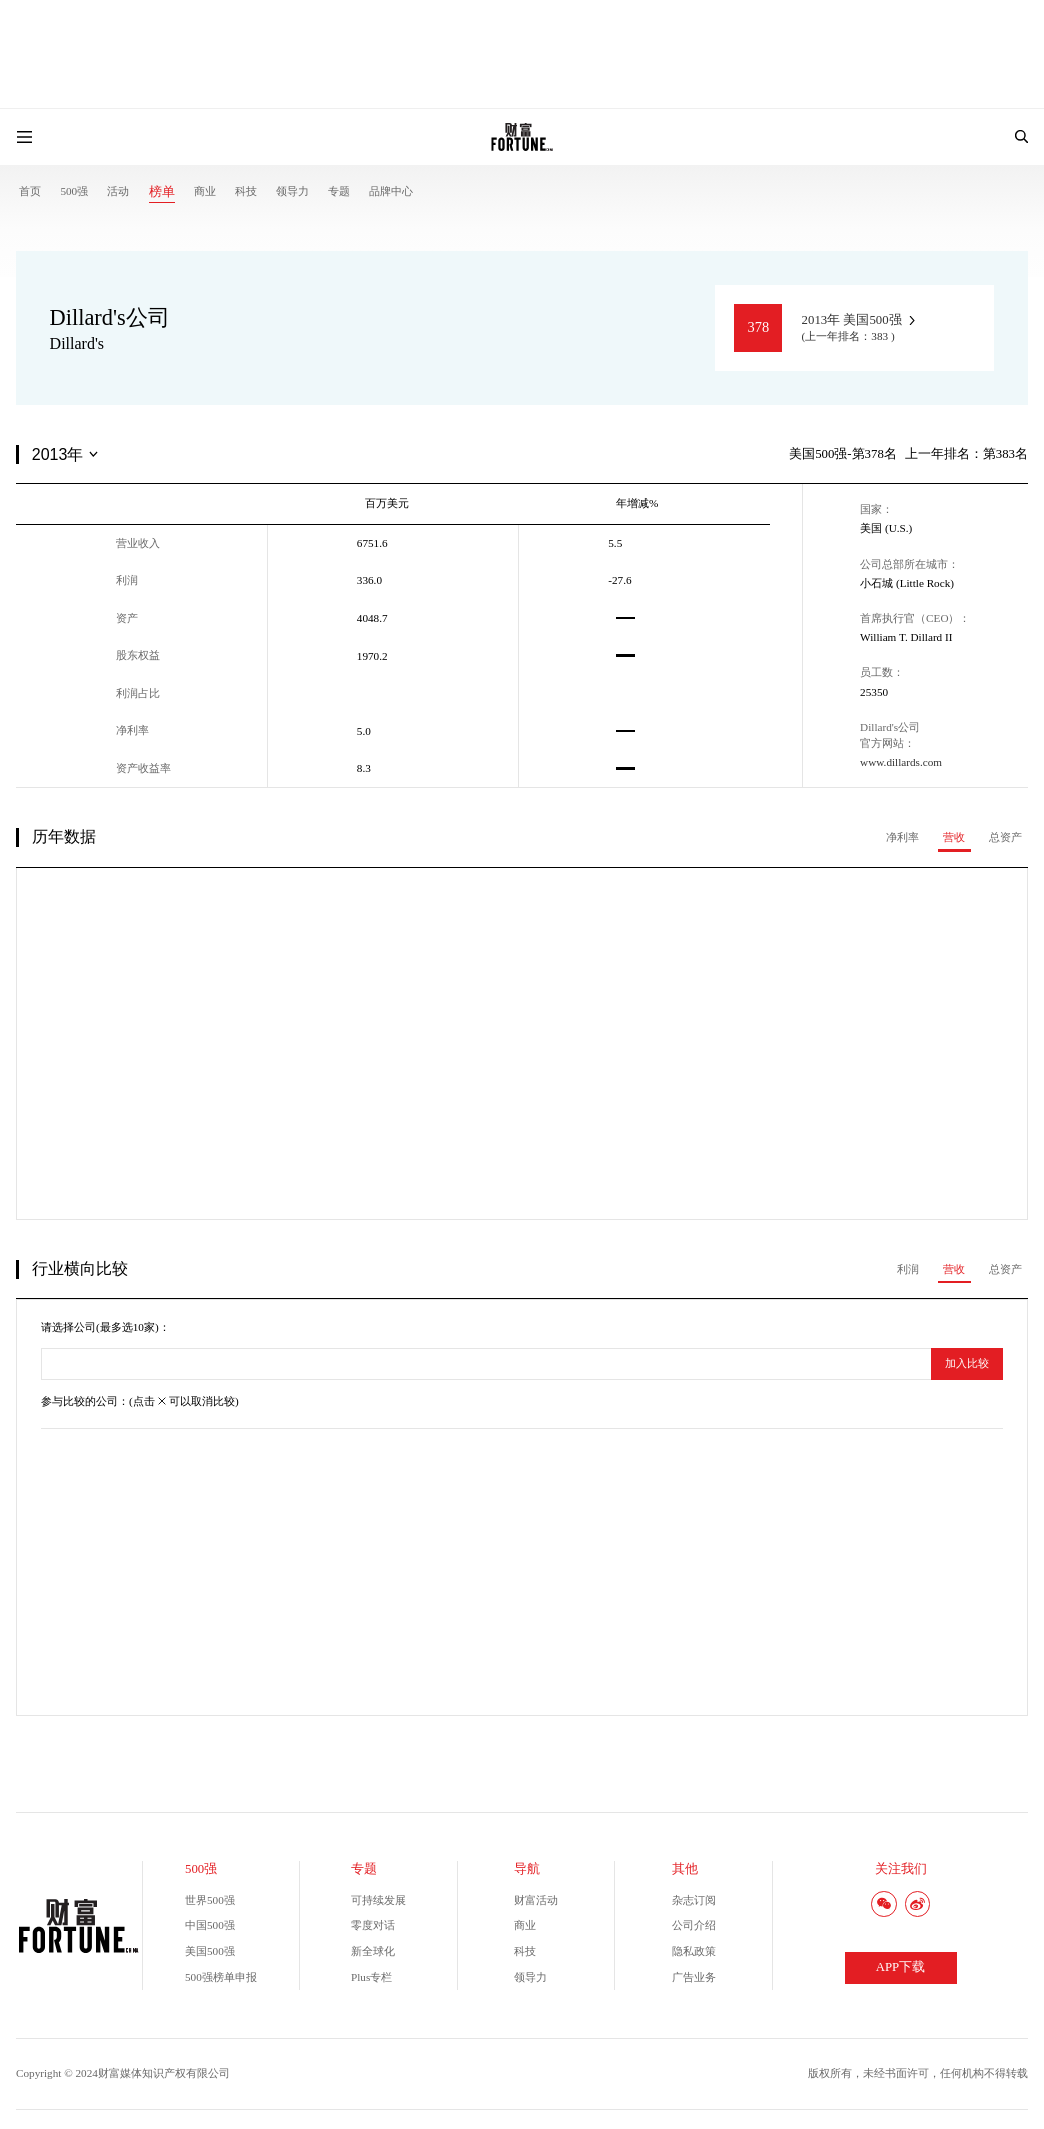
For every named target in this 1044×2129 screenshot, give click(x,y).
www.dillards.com (901, 762)
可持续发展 (378, 1900)
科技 (246, 191)
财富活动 (536, 1900)
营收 (954, 837)
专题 (339, 191)
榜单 (162, 192)
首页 (30, 191)
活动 (118, 191)
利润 (908, 1269)
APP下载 (900, 1967)
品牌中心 (391, 191)
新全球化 (373, 1951)
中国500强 (210, 1925)
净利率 (902, 837)
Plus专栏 (371, 1977)
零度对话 (373, 1925)
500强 (74, 191)
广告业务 (694, 1977)
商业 (205, 191)
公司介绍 (694, 1925)
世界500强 (210, 1900)
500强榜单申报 (221, 1977)
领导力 (292, 191)
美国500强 (210, 1951)
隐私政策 (694, 1951)
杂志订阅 (694, 1900)
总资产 (1005, 837)
